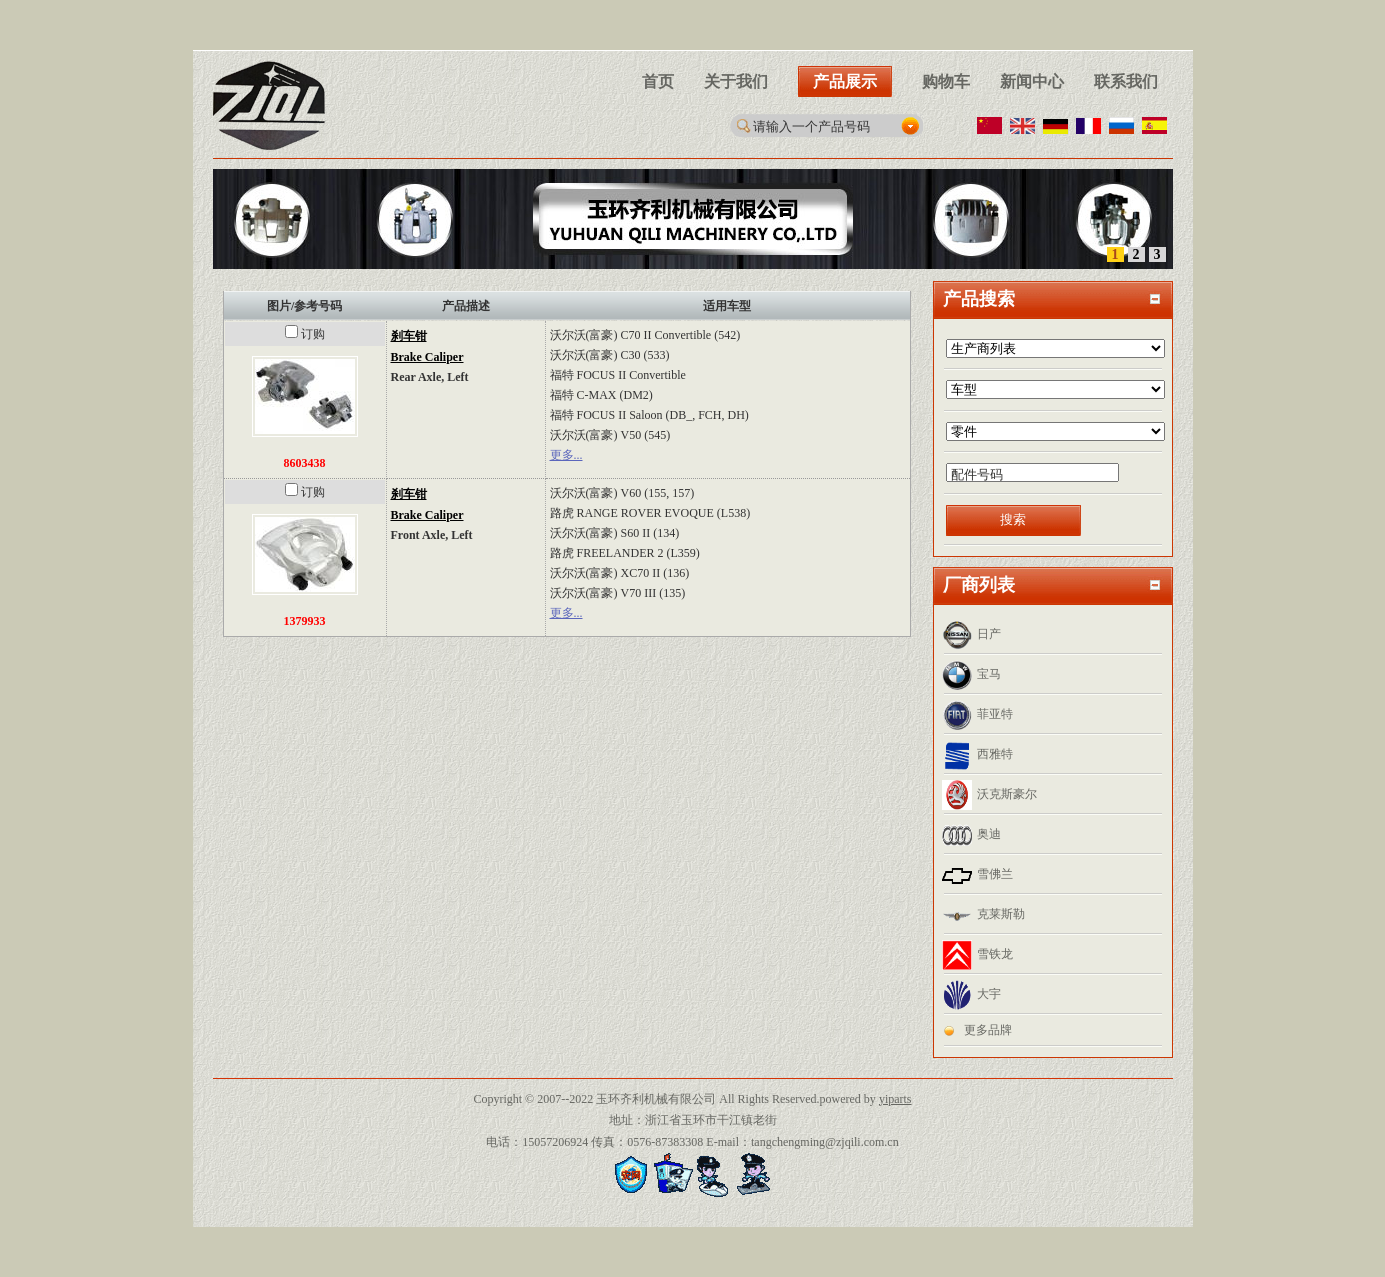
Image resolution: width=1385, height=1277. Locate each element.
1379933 (305, 621)
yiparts (895, 1099)
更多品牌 (988, 1030)
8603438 (305, 463)
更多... (566, 455)
